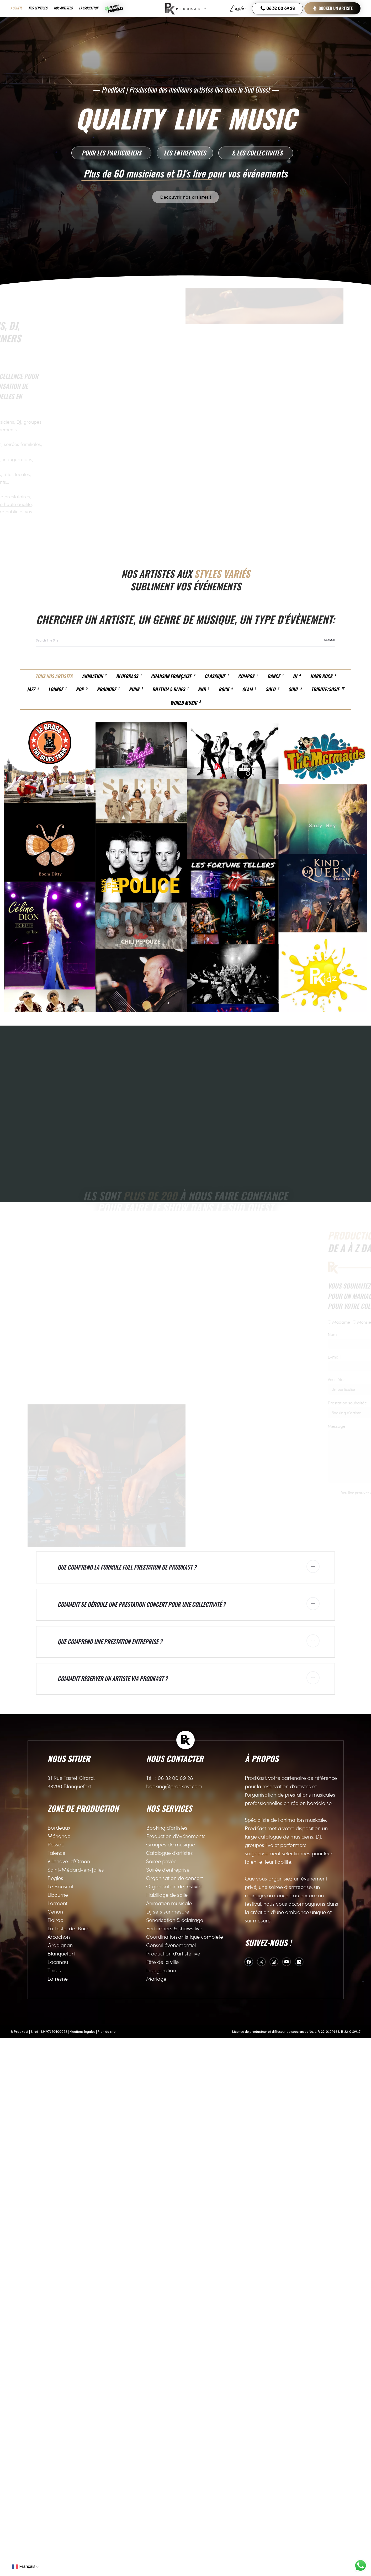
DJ (297, 676)
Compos (248, 676)
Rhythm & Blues (170, 689)
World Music (185, 702)
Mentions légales (82, 2570)
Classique (216, 676)
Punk (136, 689)
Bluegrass (128, 676)
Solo (272, 689)
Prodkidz (108, 689)
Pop (81, 689)
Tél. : (152, 2315)
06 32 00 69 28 (277, 8)
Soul (295, 689)
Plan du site (106, 2570)
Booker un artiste (332, 8)
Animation (94, 676)
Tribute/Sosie (327, 689)
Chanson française (173, 676)
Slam (249, 689)
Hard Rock (323, 676)
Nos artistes (63, 7)
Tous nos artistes (53, 676)
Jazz (33, 689)
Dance (275, 676)
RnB (203, 689)
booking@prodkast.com (174, 2324)
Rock (226, 689)
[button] (111, 153)
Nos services (37, 7)
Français (23, 2567)
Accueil (16, 7)
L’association (88, 7)
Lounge (57, 689)
